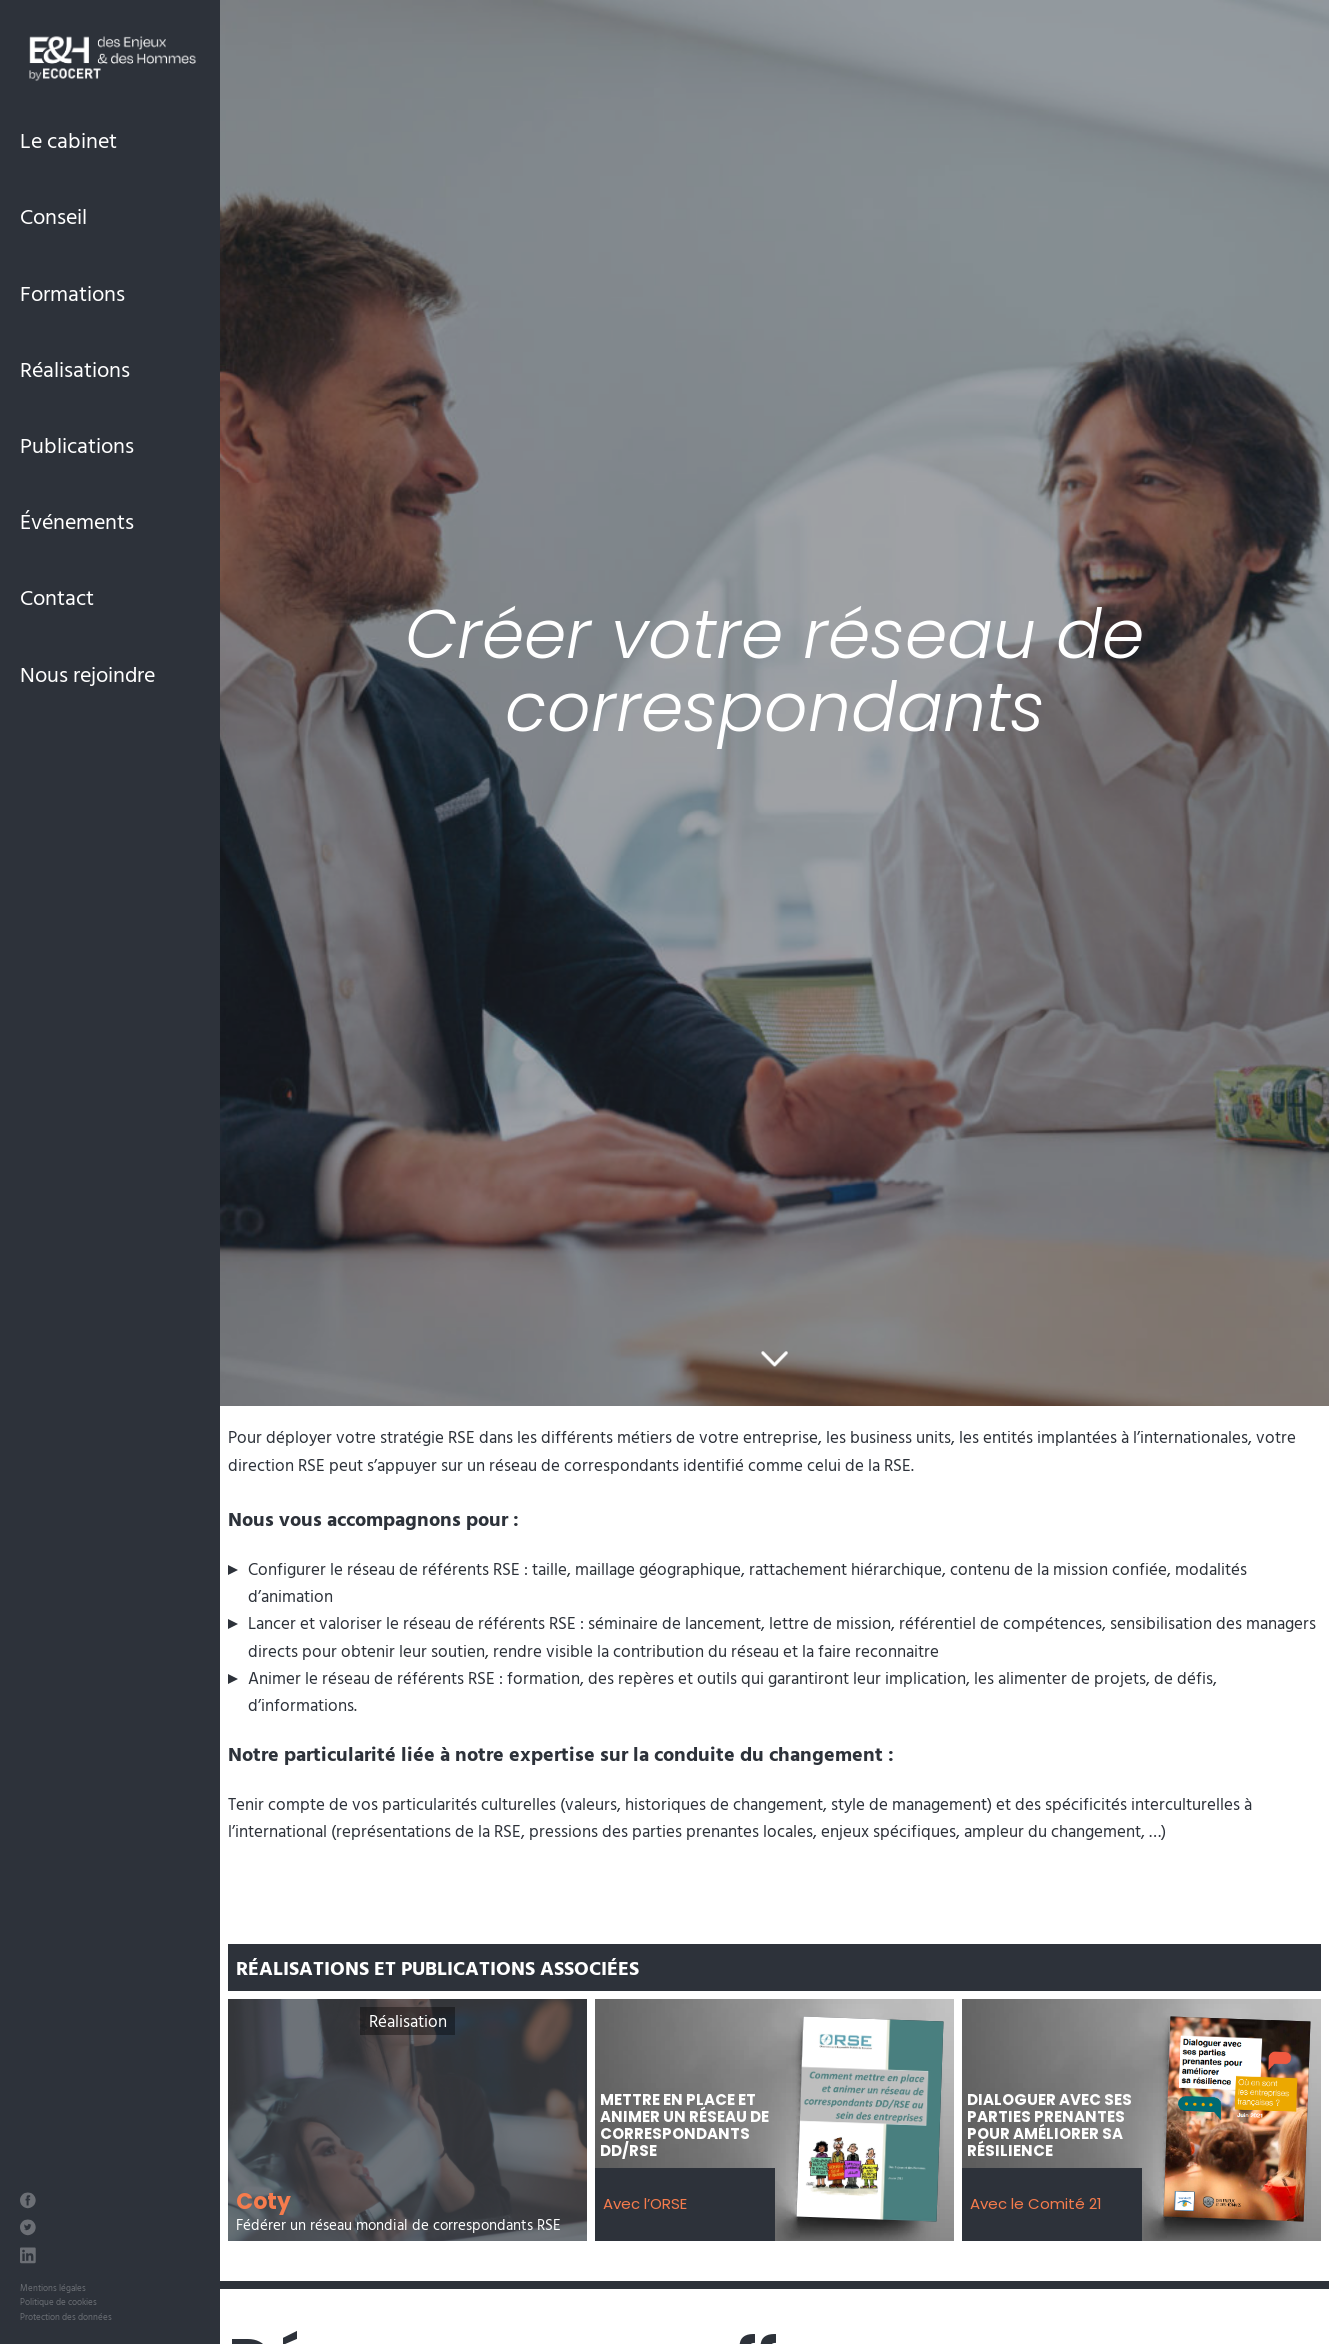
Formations (72, 292)
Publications (77, 444)
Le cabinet (68, 139)
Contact (57, 596)
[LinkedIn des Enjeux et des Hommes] (28, 2257)
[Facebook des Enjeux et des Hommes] (28, 2202)
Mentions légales (53, 2287)
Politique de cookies (58, 2301)
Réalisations (75, 368)
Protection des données (66, 2316)
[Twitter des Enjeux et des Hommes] (28, 2229)
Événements (77, 520)
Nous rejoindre (87, 673)
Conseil (53, 215)
